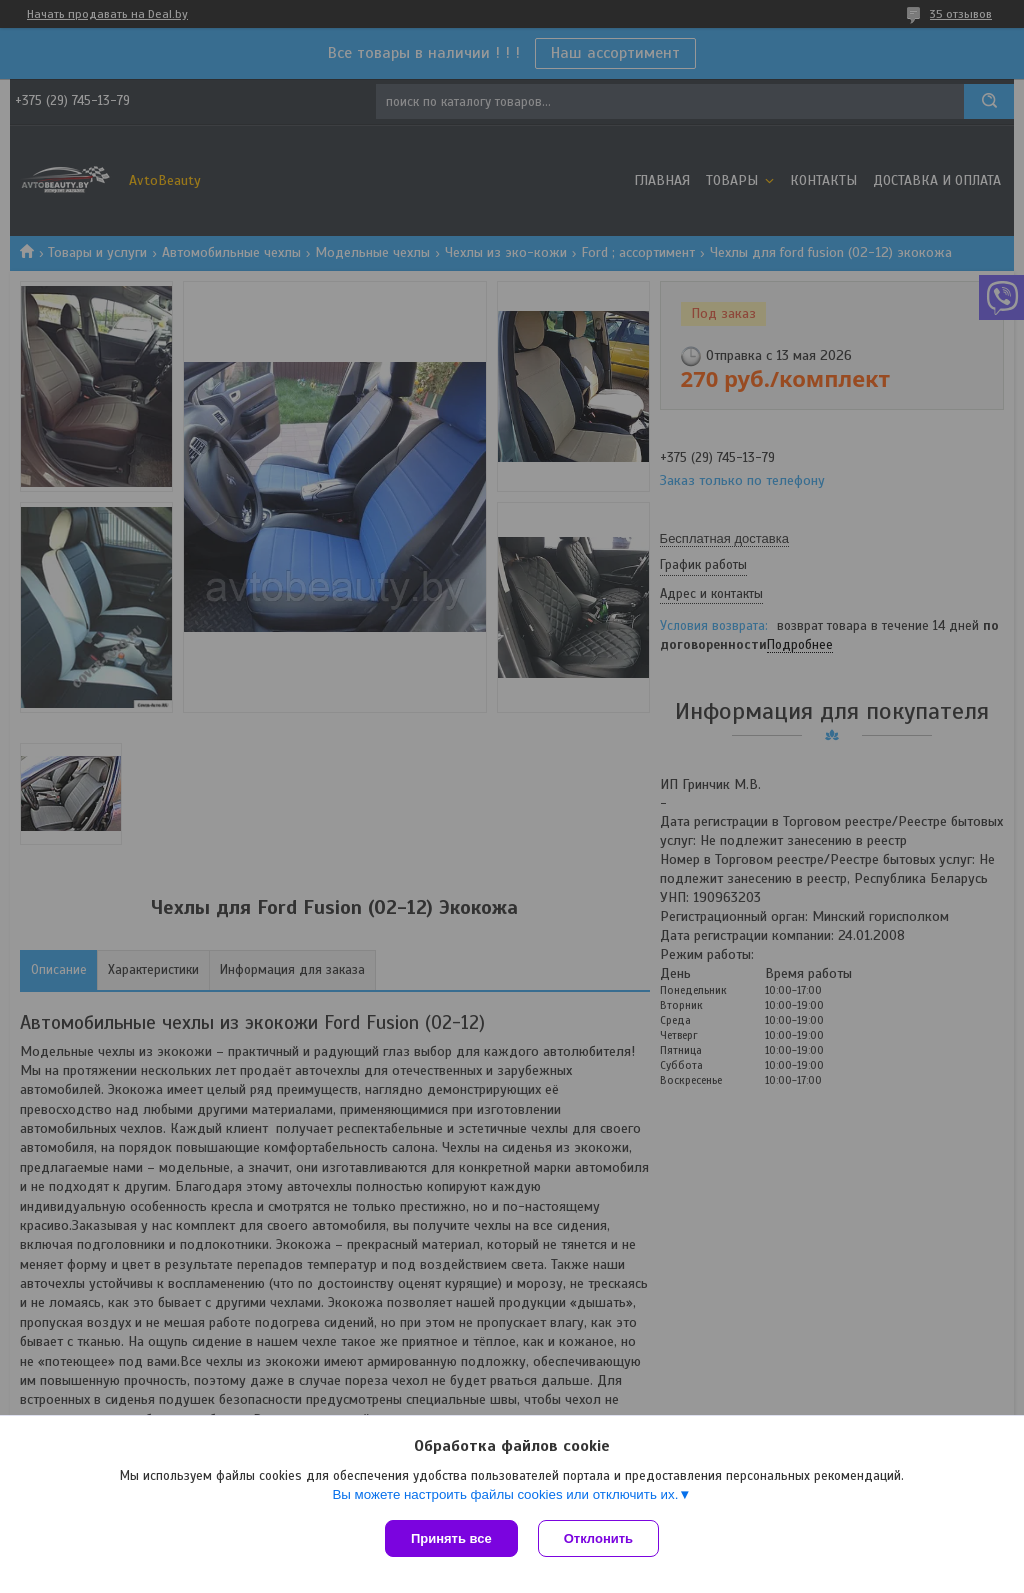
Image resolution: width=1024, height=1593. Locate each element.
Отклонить (598, 1538)
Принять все (451, 1538)
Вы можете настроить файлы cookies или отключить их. (505, 1494)
